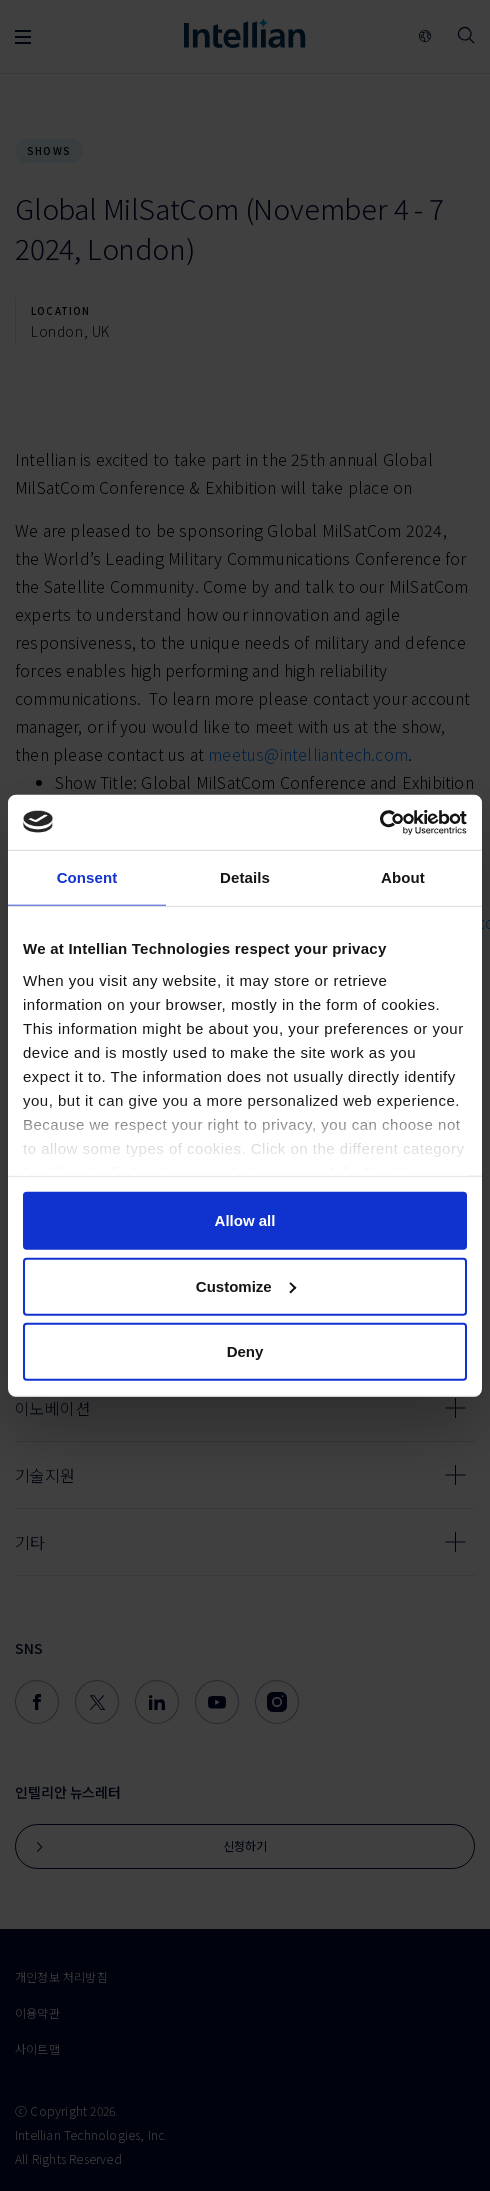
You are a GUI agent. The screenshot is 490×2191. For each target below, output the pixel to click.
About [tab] (403, 877)
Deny (245, 1351)
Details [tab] (245, 877)
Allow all (245, 1220)
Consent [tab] (87, 877)
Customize (246, 1285)
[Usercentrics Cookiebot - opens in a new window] (379, 822)
